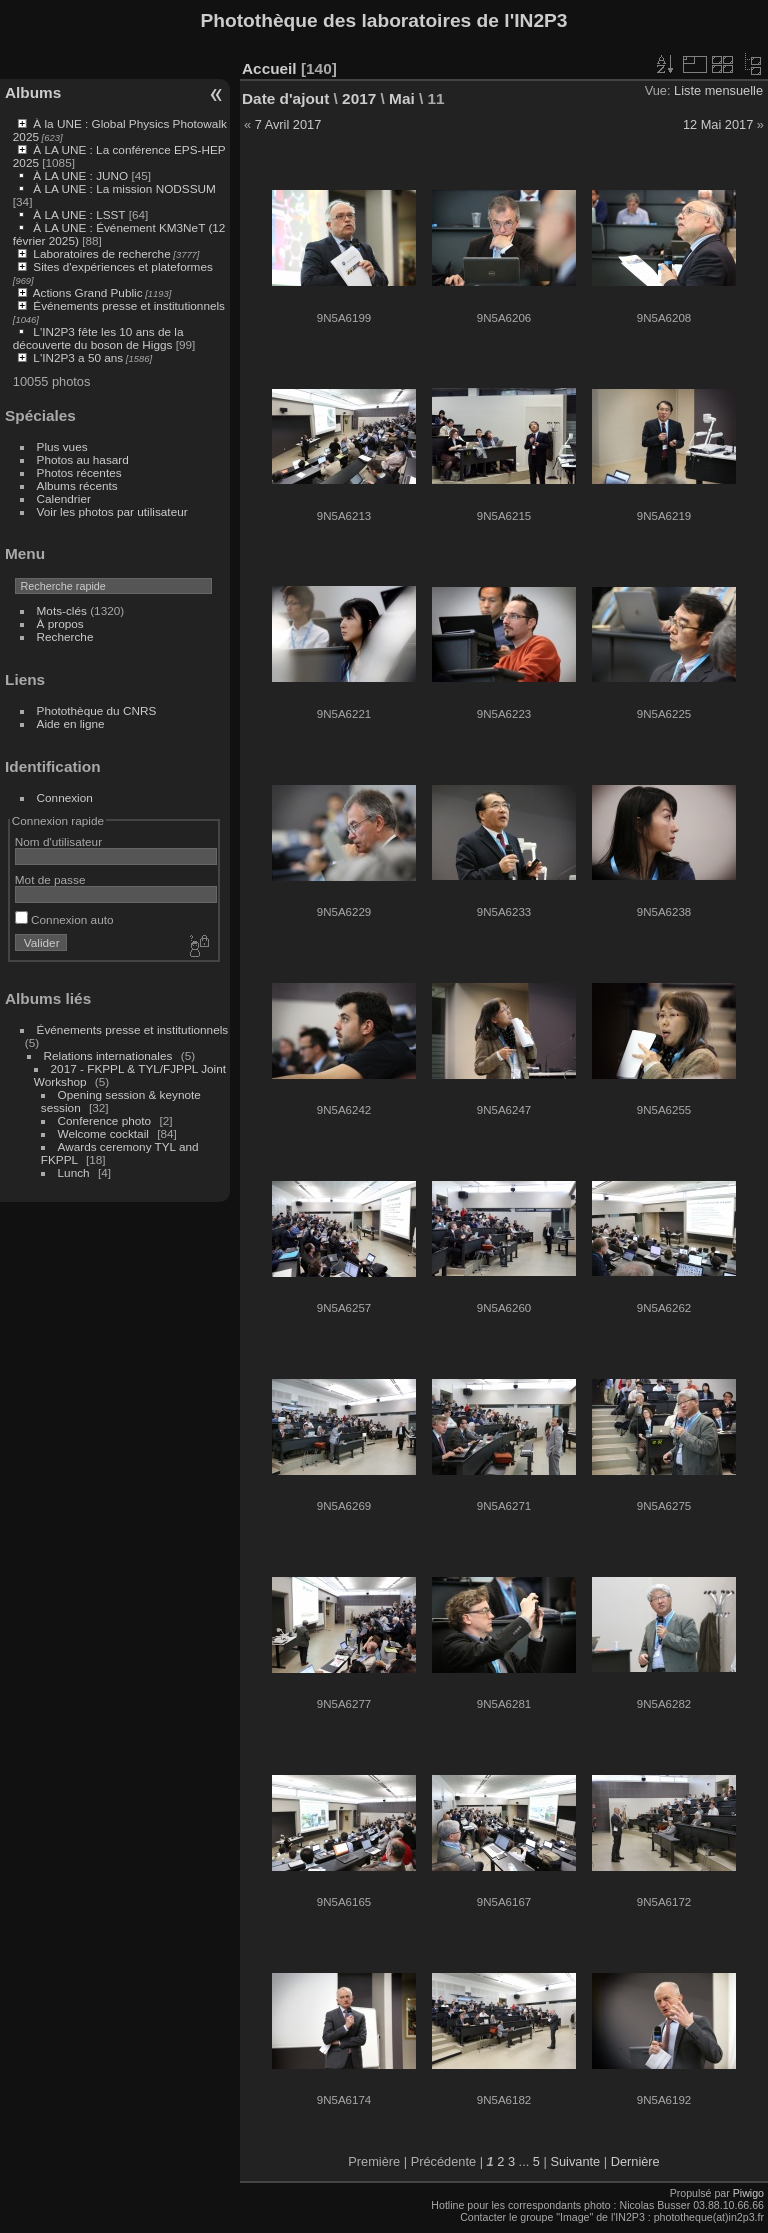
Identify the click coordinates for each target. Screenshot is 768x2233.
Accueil (269, 68)
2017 (359, 98)
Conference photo (105, 1120)
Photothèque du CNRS (97, 710)
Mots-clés (62, 610)
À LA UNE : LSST (79, 214)
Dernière (635, 2161)
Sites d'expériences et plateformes (122, 266)
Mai (402, 98)
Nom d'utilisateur (58, 841)
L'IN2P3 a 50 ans (78, 357)
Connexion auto (64, 919)
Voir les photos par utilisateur (112, 511)
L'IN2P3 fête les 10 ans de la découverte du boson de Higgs (98, 338)
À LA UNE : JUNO (82, 175)
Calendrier (64, 498)
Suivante (575, 2161)
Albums (33, 92)
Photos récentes (79, 472)
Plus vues (62, 446)
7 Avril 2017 (288, 124)
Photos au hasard (83, 459)
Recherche (65, 636)
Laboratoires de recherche (101, 253)
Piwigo (748, 2193)
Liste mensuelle (718, 90)
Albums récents (77, 485)
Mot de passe (50, 879)
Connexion (65, 797)
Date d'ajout (285, 98)
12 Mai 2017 (718, 124)
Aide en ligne (71, 723)
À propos (60, 623)
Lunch (74, 1172)
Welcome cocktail (103, 1133)
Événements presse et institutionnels (129, 305)
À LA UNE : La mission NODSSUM (124, 188)
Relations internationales (108, 1055)
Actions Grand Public (88, 292)
